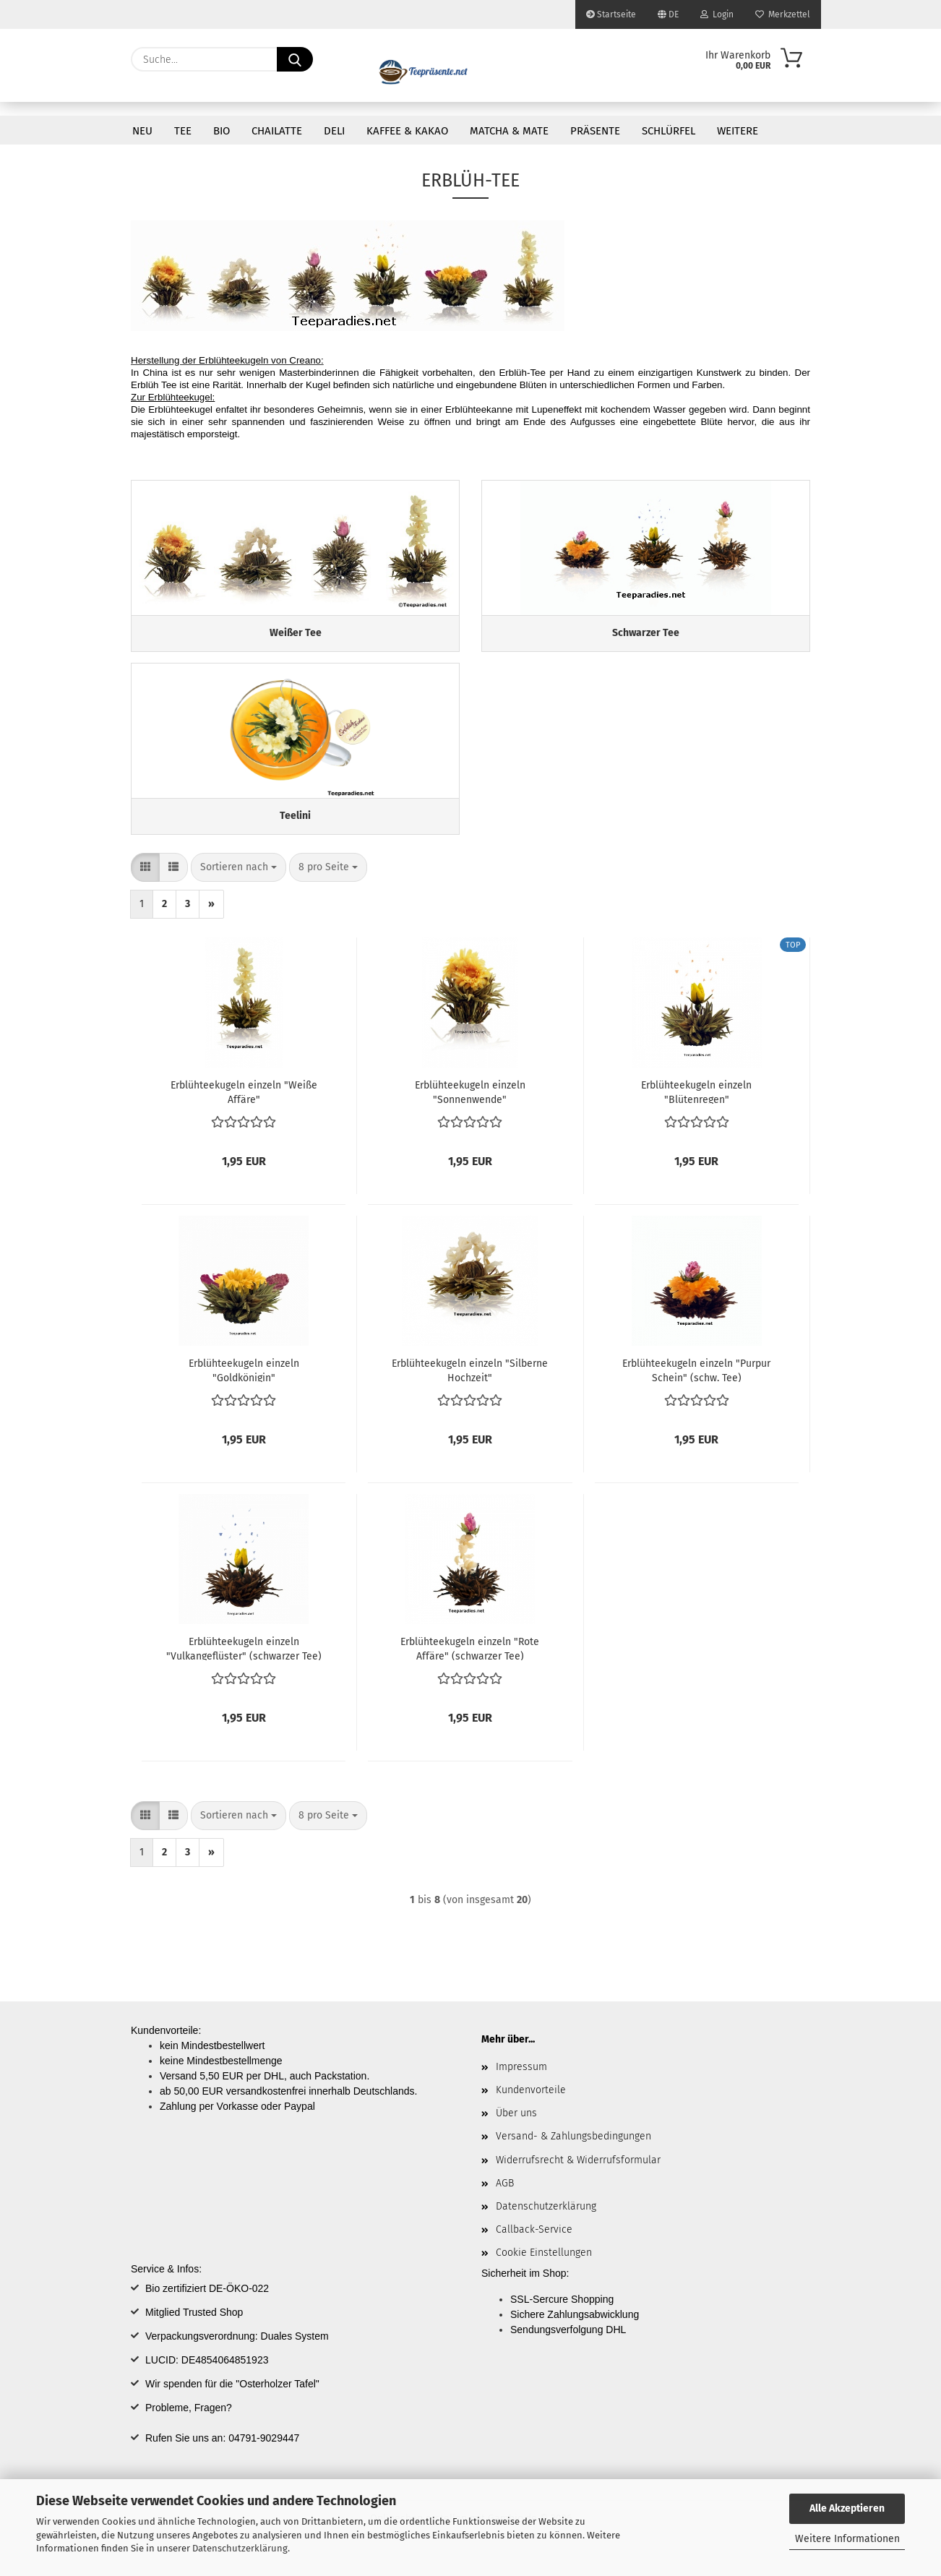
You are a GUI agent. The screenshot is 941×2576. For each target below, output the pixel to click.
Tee (183, 130)
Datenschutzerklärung (240, 2548)
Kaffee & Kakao (407, 130)
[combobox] (238, 884)
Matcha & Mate (509, 130)
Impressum (521, 2084)
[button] (145, 884)
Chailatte (277, 130)
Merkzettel (782, 14)
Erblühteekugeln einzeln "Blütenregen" (696, 1108)
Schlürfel (668, 130)
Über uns (516, 2130)
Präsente (595, 130)
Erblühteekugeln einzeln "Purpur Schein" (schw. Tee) (696, 1387)
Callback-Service (534, 2247)
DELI (334, 130)
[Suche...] (295, 59)
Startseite (611, 14)
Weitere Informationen (847, 2539)
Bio (221, 130)
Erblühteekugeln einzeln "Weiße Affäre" (244, 1108)
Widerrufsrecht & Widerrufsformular (578, 2177)
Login (717, 14)
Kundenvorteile (531, 2107)
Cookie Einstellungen (544, 2270)
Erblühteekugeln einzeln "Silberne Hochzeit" (470, 1387)
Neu (142, 130)
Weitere (737, 130)
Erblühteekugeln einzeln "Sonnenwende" (470, 1108)
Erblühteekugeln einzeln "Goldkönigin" (244, 1387)
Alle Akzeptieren (847, 2508)
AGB (505, 2200)
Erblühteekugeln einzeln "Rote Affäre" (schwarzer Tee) (469, 1665)
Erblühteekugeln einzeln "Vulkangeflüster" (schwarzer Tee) (244, 1665)
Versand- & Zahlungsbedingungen (573, 2153)
